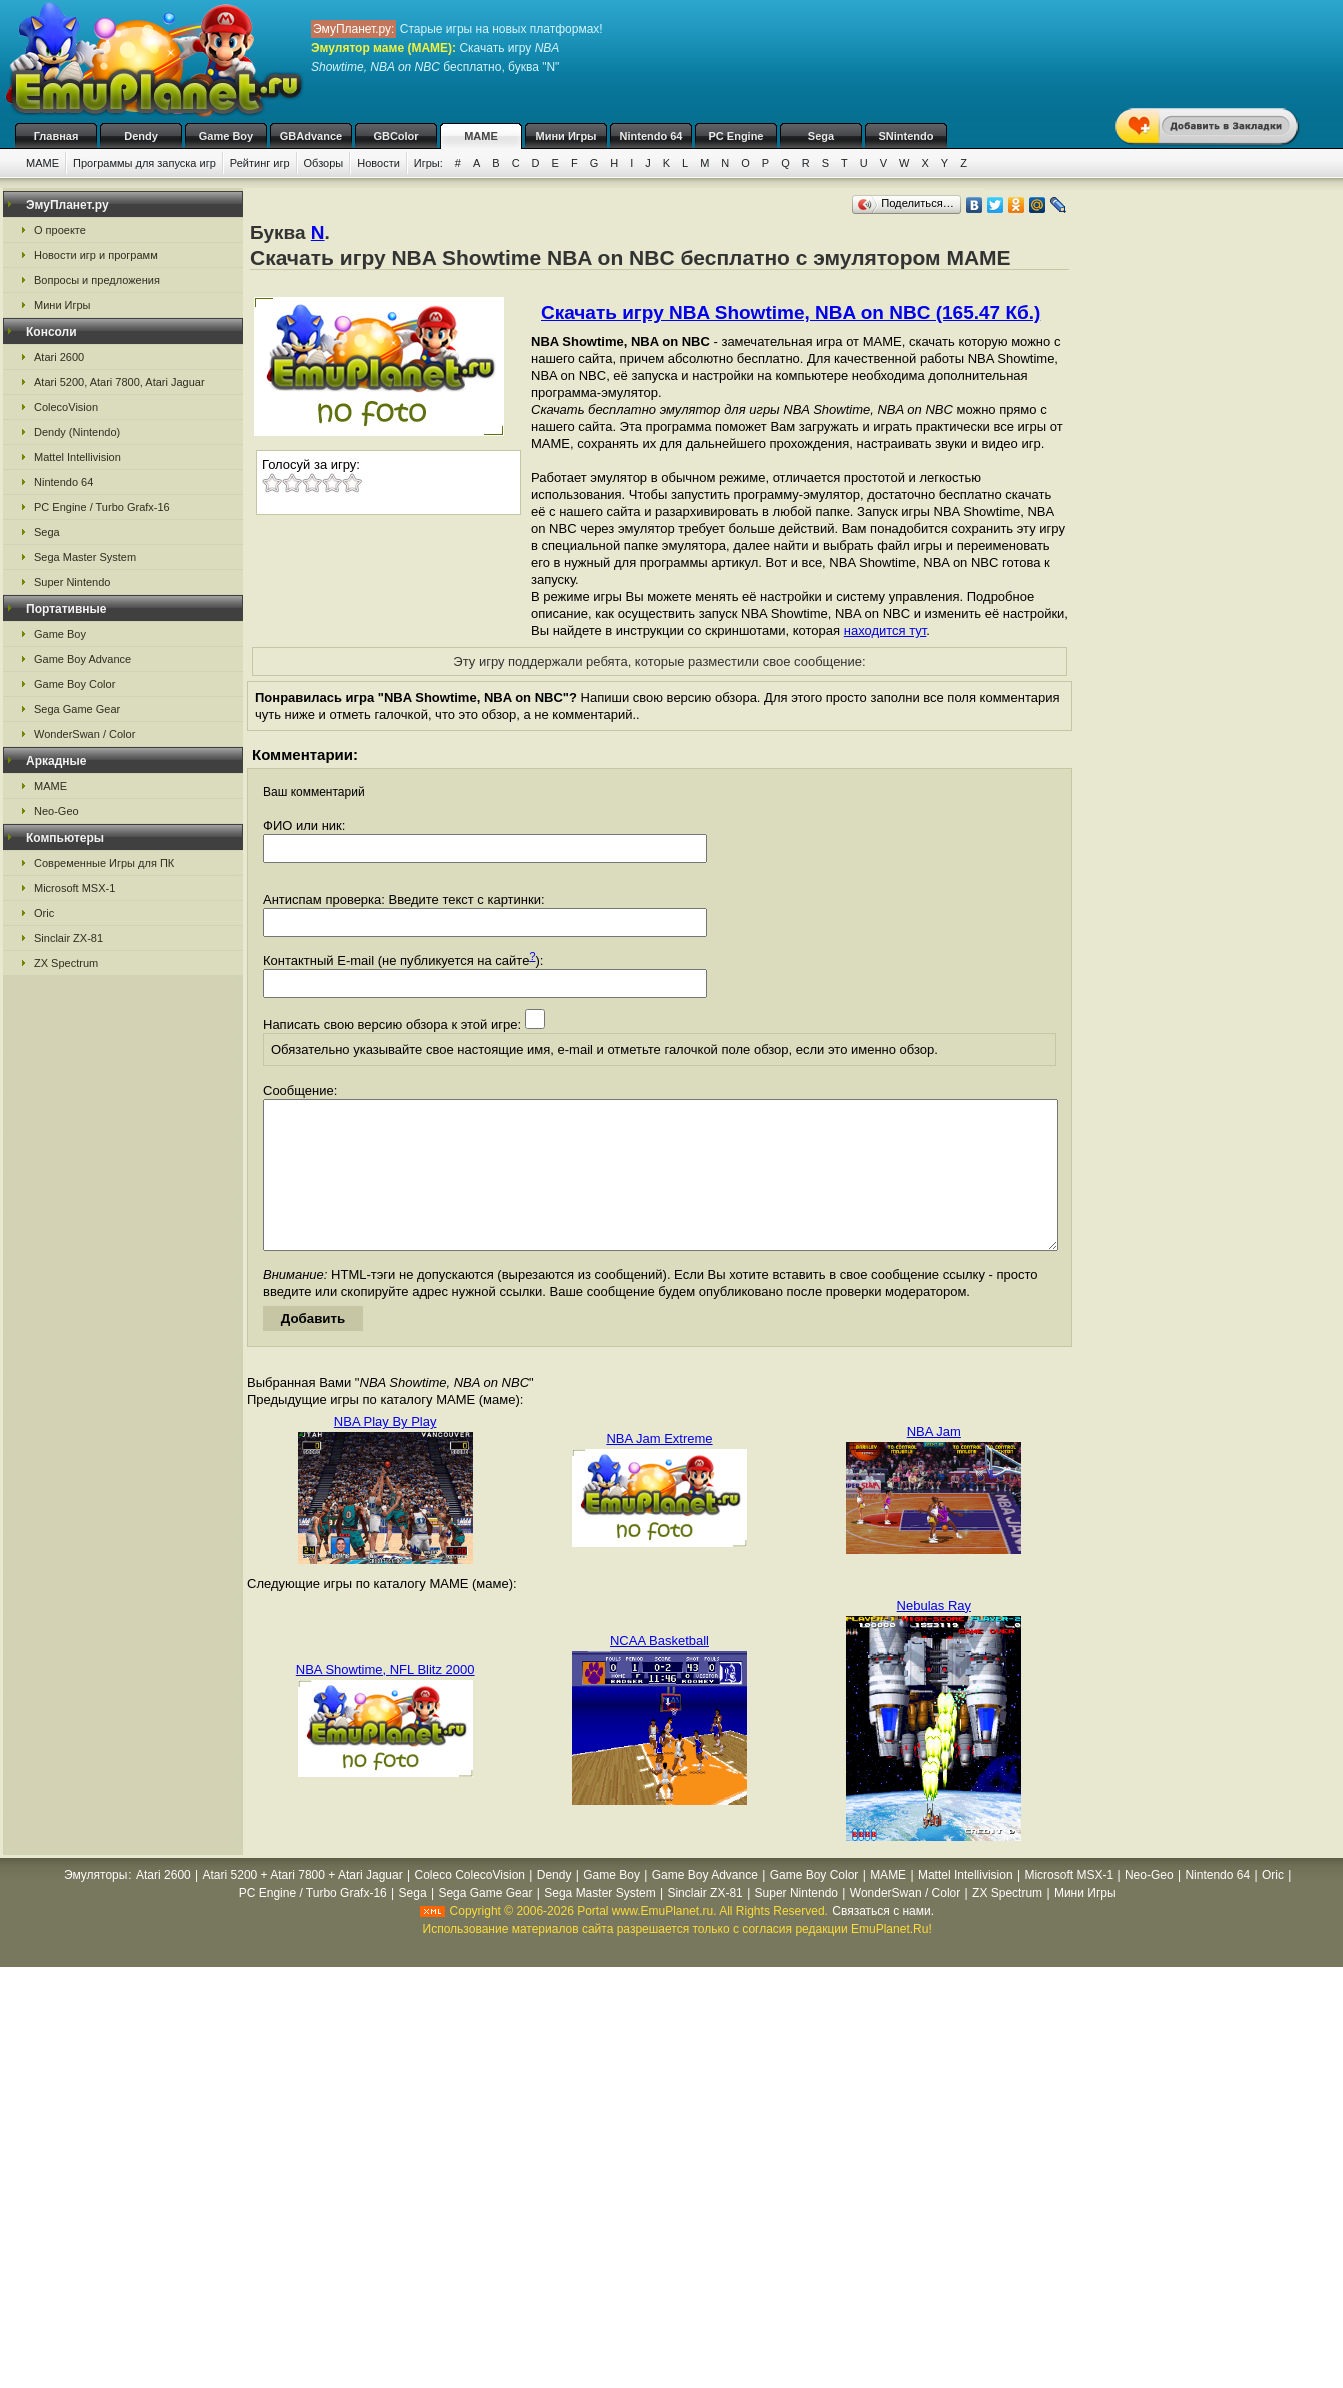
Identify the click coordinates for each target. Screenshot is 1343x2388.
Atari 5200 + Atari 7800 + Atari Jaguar (303, 1905)
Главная (56, 136)
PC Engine (735, 136)
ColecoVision (66, 407)
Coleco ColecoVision (469, 1905)
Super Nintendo (72, 582)
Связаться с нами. (883, 1941)
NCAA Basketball (659, 1670)
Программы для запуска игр (144, 163)
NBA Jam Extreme (659, 1468)
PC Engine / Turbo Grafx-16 (102, 507)
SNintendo (906, 136)
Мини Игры (566, 136)
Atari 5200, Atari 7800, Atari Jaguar (119, 382)
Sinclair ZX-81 (68, 938)
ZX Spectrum (66, 963)
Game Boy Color (74, 684)
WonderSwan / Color (84, 734)
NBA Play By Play (385, 1451)
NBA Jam (934, 1461)
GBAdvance (311, 136)
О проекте (60, 230)
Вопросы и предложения (97, 280)
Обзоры (324, 163)
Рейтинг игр (260, 163)
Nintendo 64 (651, 136)
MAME (481, 136)
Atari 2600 (59, 357)
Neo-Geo (56, 811)
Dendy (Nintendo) (77, 432)
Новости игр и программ (96, 255)
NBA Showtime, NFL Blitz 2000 (385, 1699)
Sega (821, 136)
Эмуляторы (95, 1905)
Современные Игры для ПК (104, 863)
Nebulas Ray (934, 1635)
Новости (378, 163)
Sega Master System (85, 557)
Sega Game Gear (77, 709)
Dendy (141, 136)
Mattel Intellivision (77, 457)
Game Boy (226, 136)
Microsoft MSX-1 (74, 888)
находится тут (885, 630)
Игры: (428, 163)
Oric (44, 913)
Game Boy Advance (82, 659)
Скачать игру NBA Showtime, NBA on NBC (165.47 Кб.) (790, 312)
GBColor (395, 136)
